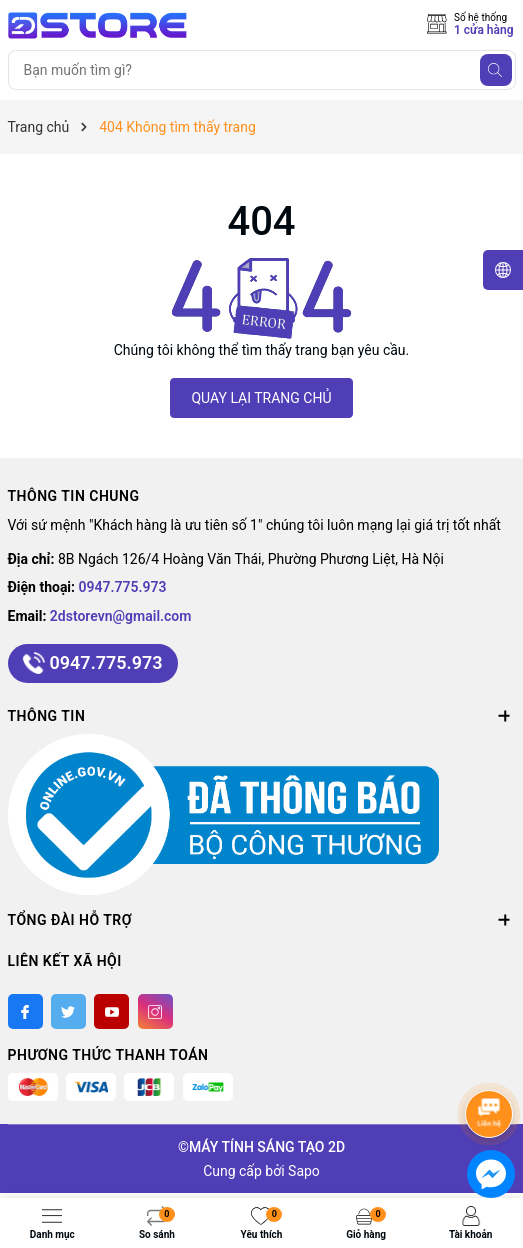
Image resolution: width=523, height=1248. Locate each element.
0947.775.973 (123, 587)
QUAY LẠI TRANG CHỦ (261, 398)
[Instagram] (155, 1011)
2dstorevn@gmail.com (121, 616)
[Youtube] (111, 1011)
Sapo (304, 1171)
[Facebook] (25, 1011)
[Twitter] (68, 1011)
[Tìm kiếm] (496, 70)
